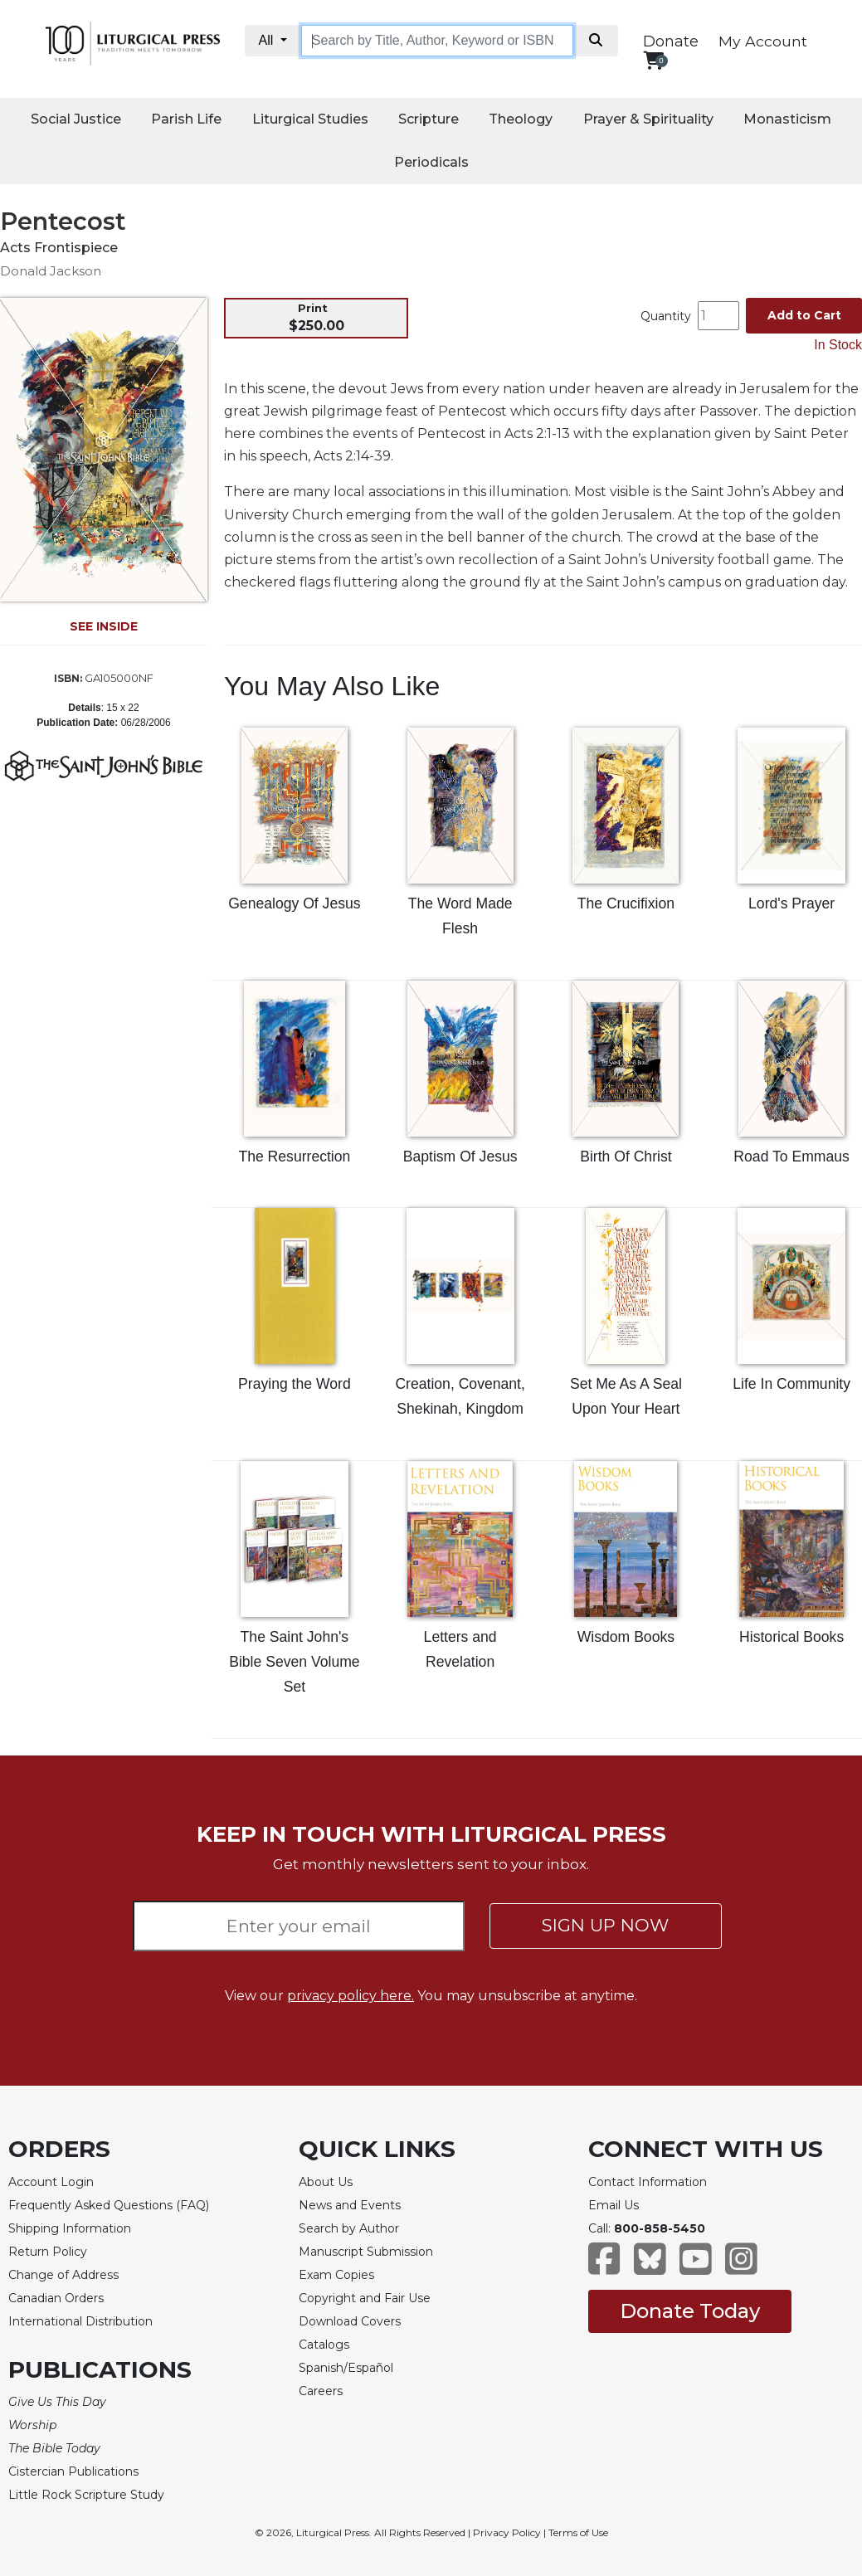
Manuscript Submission (366, 2251)
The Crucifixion (626, 903)
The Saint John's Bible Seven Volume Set (294, 1662)
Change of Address (63, 2274)
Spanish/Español (346, 2367)
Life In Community (791, 1384)
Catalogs (324, 2344)
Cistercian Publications (73, 2471)
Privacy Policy (507, 2532)
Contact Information (647, 2181)
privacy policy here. (350, 1996)
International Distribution (80, 2321)
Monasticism (787, 119)
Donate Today (690, 2311)
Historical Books (791, 1637)
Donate (671, 41)
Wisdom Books (626, 1637)
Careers (321, 2391)
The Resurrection (294, 1156)
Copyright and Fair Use (365, 2298)
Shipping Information (69, 2228)
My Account (762, 41)
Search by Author (349, 2228)
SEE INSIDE (104, 626)
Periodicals (431, 162)
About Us (326, 2181)
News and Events (350, 2205)
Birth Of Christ (625, 1156)
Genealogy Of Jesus (294, 903)
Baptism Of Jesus (460, 1156)
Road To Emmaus (791, 1156)
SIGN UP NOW (605, 1925)
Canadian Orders (56, 2298)
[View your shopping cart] (653, 60)
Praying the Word (294, 1384)
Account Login (51, 2181)
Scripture (428, 119)
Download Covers (350, 2321)
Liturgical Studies (310, 119)
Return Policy (47, 2251)
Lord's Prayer (791, 903)
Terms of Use (578, 2532)
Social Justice (76, 119)
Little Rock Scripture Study (86, 2494)
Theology (521, 119)
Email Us (613, 2205)
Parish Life (186, 119)
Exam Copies (336, 2274)
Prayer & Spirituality (648, 119)
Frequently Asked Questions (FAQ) (108, 2205)
